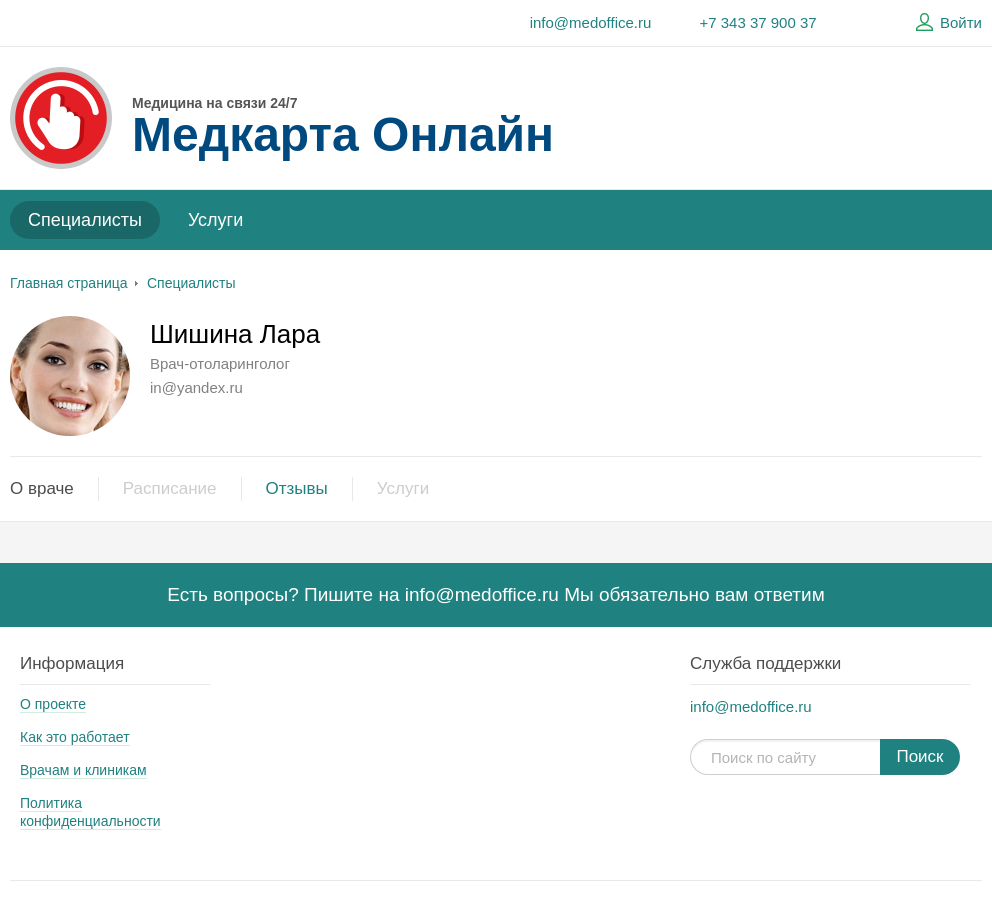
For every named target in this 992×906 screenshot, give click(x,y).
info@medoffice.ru (591, 22)
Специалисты (85, 220)
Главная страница (69, 283)
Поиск (919, 756)
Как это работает (75, 737)
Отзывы (297, 488)
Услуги (215, 220)
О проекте (53, 704)
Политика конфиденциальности (90, 812)
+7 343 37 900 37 (757, 22)
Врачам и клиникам (83, 770)
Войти (946, 23)
